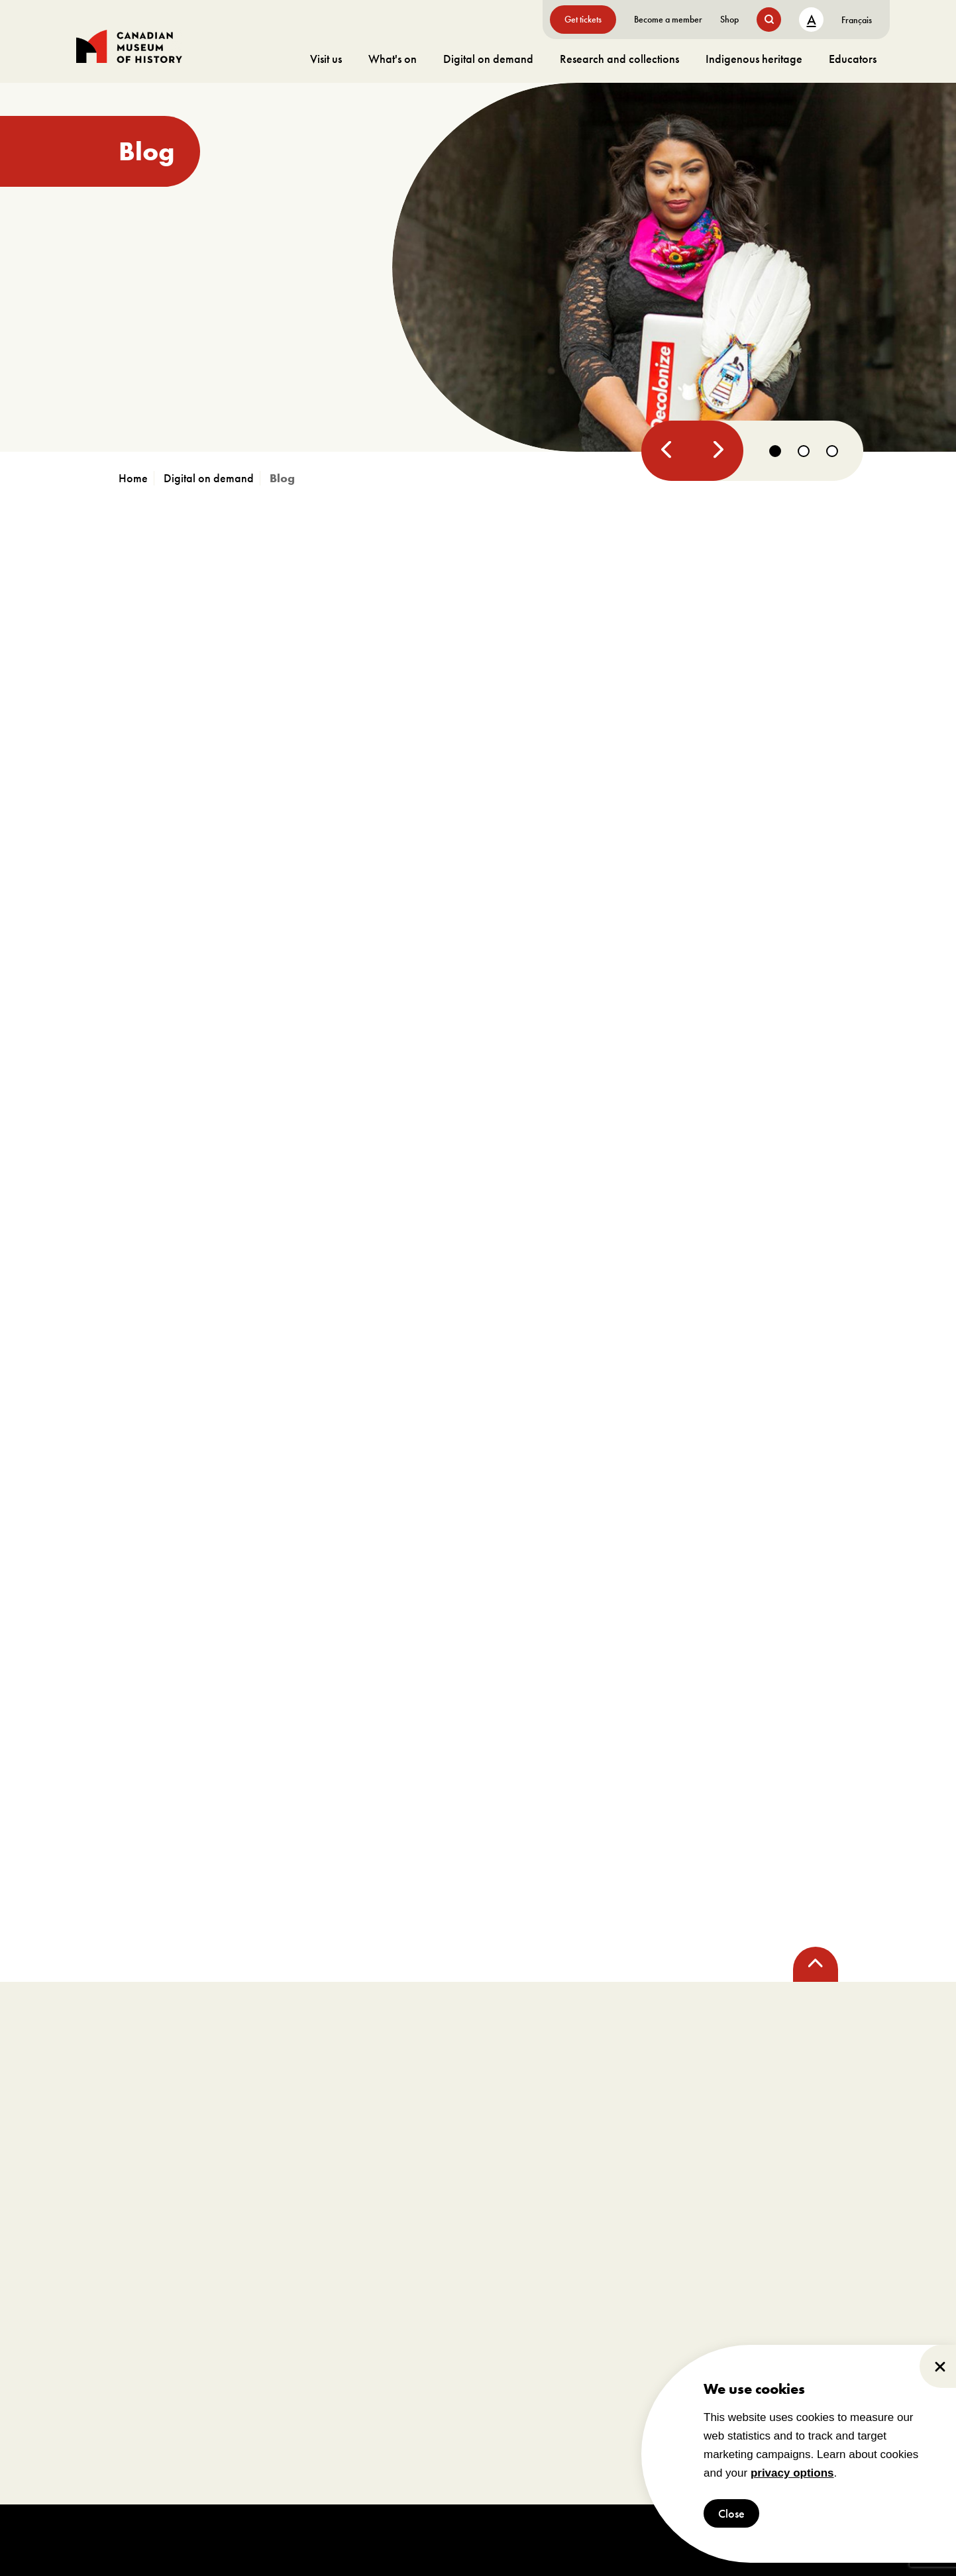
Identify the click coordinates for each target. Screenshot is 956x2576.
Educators (852, 58)
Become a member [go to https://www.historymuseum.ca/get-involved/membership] (668, 19)
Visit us (326, 58)
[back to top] (815, 1964)
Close (731, 2513)
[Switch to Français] (856, 20)
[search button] (769, 19)
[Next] (716, 451)
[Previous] (666, 451)
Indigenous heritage (754, 58)
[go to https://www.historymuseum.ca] (136, 478)
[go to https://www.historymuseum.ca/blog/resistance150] (478, 267)
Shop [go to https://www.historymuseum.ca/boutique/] (729, 19)
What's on (392, 58)
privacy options (792, 2473)
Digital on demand (488, 58)
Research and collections (619, 58)
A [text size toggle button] (811, 19)
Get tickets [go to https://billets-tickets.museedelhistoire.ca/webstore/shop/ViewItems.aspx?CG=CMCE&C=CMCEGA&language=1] (583, 19)
